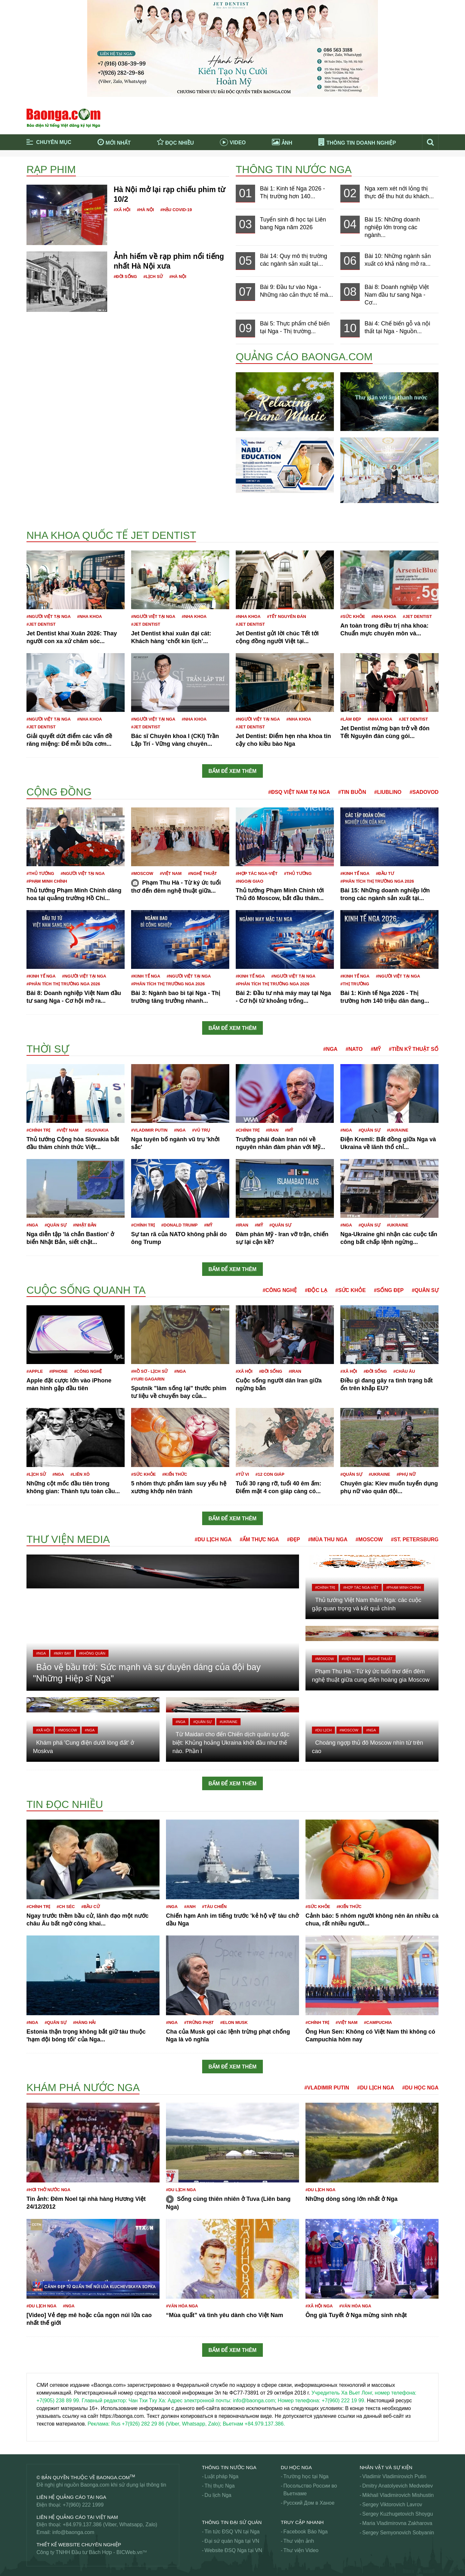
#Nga (330, 1049)
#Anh (189, 1906)
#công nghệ (88, 1371)
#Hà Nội (145, 209)
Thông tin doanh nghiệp (357, 143)
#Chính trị (38, 1130)
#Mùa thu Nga (327, 1539)
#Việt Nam (171, 873)
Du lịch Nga (217, 2495)
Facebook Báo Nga (306, 2531)
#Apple (34, 1371)
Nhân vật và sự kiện (386, 2467)
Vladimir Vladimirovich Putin (394, 2476)
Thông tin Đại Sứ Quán (232, 2522)
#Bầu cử (90, 1906)
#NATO (354, 1049)
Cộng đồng (58, 792)
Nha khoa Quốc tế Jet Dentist (111, 535)
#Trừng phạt (199, 2022)
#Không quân (92, 1653)
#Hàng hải (84, 2022)
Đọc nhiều (175, 142)
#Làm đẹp (350, 719)
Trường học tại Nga (306, 2476)
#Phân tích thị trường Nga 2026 (377, 881)
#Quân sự (369, 1130)
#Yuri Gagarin (147, 1379)
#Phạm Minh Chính (46, 881)
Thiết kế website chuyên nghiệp (78, 2544)
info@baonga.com (73, 2532)
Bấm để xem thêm (233, 771)
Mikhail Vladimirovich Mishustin (398, 2495)
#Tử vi (242, 1474)
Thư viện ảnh (299, 2541)
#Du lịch (323, 1730)
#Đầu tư (385, 873)
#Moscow (142, 873)
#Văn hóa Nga (182, 2306)
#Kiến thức (174, 1474)
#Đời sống (125, 276)
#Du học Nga (420, 2087)
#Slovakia (96, 1130)
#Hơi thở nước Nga (48, 2189)
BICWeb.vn (130, 2552)
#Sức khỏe (352, 616)
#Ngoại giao (249, 881)
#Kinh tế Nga (354, 873)
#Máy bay (62, 1653)
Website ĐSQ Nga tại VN (233, 2550)
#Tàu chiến (214, 1906)
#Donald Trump (179, 1225)
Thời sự (47, 1049)
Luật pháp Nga (221, 2476)
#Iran (272, 1130)
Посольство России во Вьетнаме (310, 2489)
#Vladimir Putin (149, 1130)
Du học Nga (296, 2467)
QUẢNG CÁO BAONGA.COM (304, 357)
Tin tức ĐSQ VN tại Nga (232, 2531)
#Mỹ (376, 1049)
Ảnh (282, 142)
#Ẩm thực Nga (259, 1539)
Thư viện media (68, 1539)
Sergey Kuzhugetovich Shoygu (397, 2514)
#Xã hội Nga (319, 2306)
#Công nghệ (280, 1290)
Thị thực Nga (219, 2486)
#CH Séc (66, 1906)
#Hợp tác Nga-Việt (256, 873)
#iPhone (58, 1371)
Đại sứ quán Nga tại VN (231, 2541)
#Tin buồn (352, 792)
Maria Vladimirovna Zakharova (397, 2523)
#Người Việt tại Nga (48, 616)
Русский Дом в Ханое (309, 2503)
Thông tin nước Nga (294, 169)
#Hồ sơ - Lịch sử (149, 1371)
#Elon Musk (234, 2022)
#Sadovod (424, 792)
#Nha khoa (89, 616)
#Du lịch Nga (213, 1539)
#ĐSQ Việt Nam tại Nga (299, 792)
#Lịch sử (153, 276)
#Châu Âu (404, 1371)
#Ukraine (397, 1130)
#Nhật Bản (84, 1225)
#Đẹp (293, 1539)
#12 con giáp (269, 1474)
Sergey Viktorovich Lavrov (392, 2504)
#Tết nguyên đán (286, 616)
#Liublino (387, 792)
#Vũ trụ (201, 1130)
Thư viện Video (301, 2550)
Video (233, 142)
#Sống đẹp (389, 1290)
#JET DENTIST (41, 624)
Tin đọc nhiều (64, 1804)
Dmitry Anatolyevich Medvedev (397, 2486)
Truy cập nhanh (302, 2522)
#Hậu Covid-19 (176, 209)
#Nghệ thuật (202, 873)
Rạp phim (51, 169)
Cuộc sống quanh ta (86, 1290)
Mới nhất (114, 142)
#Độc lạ (316, 1290)
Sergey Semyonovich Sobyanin (398, 2532)
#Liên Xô (79, 1474)
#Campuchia (378, 2022)
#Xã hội (122, 209)
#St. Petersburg (415, 1539)
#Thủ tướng (40, 873)
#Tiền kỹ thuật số (414, 1049)
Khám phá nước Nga (83, 2087)
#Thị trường (354, 983)
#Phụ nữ (406, 1474)
